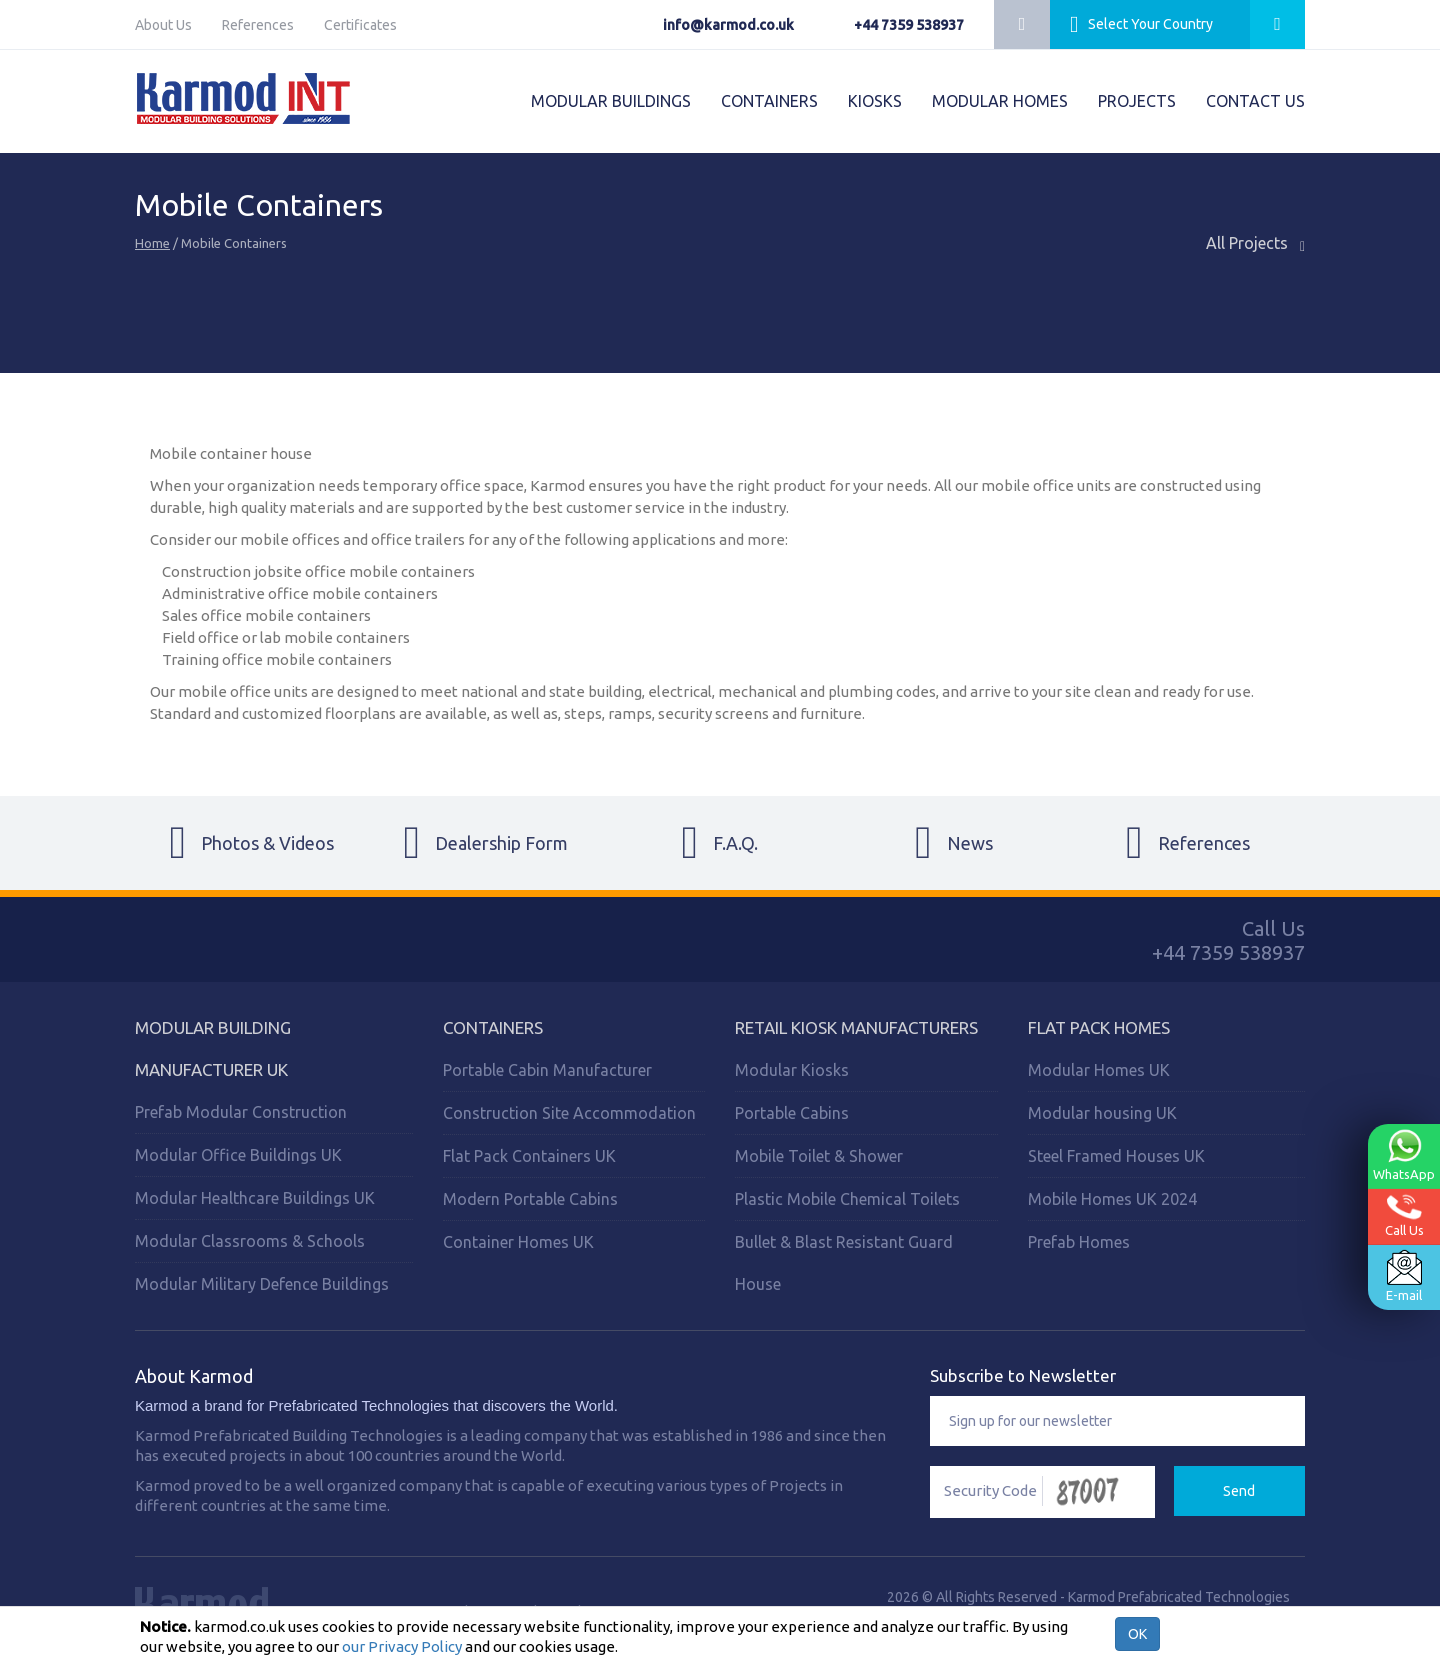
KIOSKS (875, 101)
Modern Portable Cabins (530, 1199)
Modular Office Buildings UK (238, 1155)
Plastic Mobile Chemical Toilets (847, 1199)
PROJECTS (1137, 101)
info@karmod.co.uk (728, 25)
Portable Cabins (792, 1113)
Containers (493, 1027)
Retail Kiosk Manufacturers (856, 1027)
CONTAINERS (769, 101)
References (258, 25)
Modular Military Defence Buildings (262, 1284)
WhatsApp (1404, 1155)
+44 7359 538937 (909, 25)
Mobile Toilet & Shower (819, 1156)
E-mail (1404, 1276)
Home (152, 243)
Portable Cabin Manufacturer (547, 1070)
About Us (163, 25)
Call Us (1404, 1215)
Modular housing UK (1102, 1113)
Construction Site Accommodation (569, 1113)
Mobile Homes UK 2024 (1112, 1199)
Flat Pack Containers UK (529, 1156)
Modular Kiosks (792, 1070)
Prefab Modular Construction (241, 1112)
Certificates (360, 25)
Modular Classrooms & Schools (250, 1241)
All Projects (1255, 243)
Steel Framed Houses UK (1116, 1156)
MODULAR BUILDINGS (611, 101)
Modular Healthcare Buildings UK (255, 1198)
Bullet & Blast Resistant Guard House (844, 1263)
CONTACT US (1255, 101)
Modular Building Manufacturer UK (213, 1048)
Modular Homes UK (1099, 1070)
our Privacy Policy (402, 1646)
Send (1239, 1491)
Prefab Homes (1079, 1242)
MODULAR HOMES (1000, 101)
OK (1137, 1634)
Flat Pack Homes (1099, 1027)
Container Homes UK (518, 1242)
